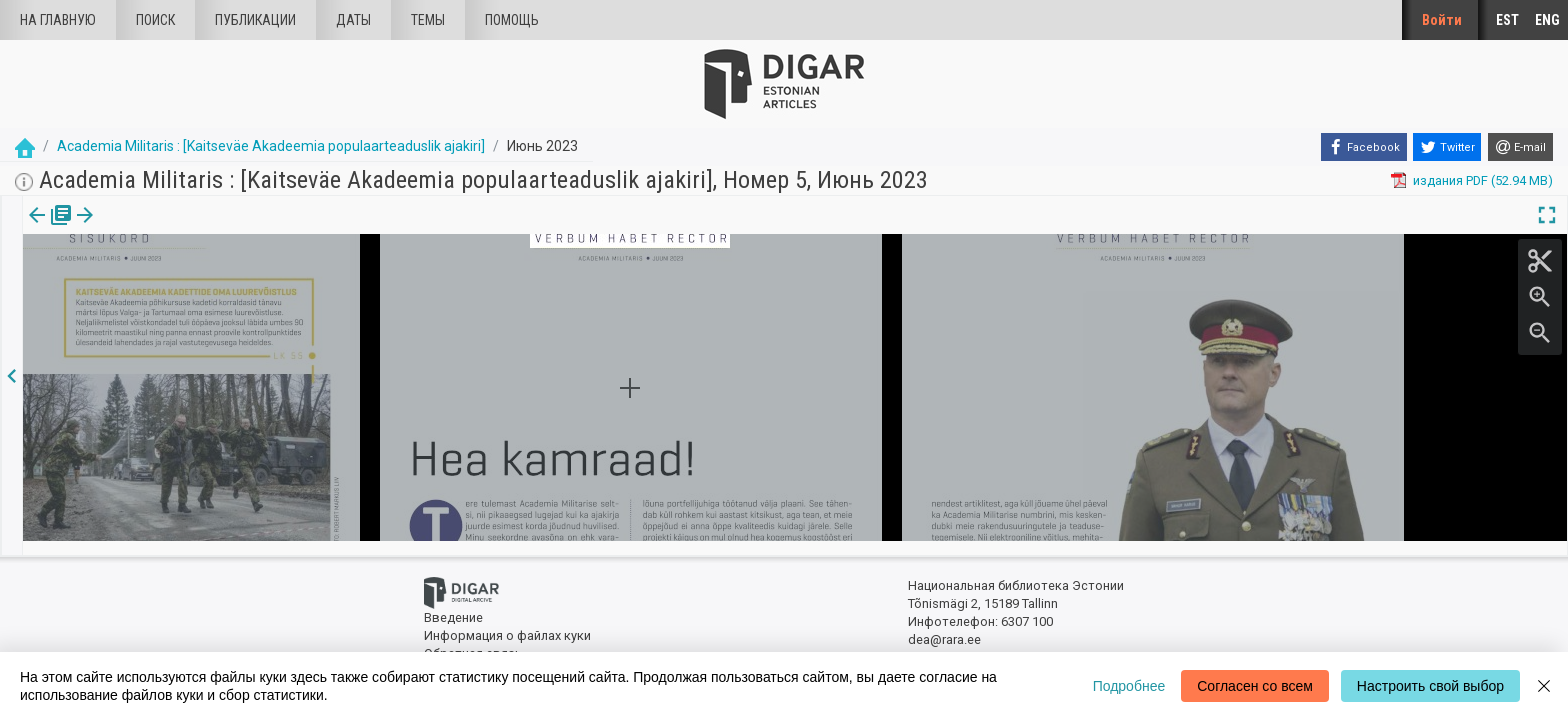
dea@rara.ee (944, 626)
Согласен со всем (1255, 686)
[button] (163, 229)
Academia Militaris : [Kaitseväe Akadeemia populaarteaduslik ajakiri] (271, 146)
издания (47, 229)
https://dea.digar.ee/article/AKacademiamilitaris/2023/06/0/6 (202, 284)
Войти (1442, 20)
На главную (58, 20)
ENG (1547, 20)
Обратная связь (473, 640)
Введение (453, 605)
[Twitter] (1447, 147)
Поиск (155, 20)
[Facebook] (1364, 147)
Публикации (255, 20)
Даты (353, 20)
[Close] (1544, 686)
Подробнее (1129, 686)
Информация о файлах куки (507, 622)
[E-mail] (1520, 147)
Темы (428, 20)
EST (1507, 20)
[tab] (47, 229)
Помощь (512, 20)
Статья (132, 229)
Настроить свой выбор (1430, 686)
